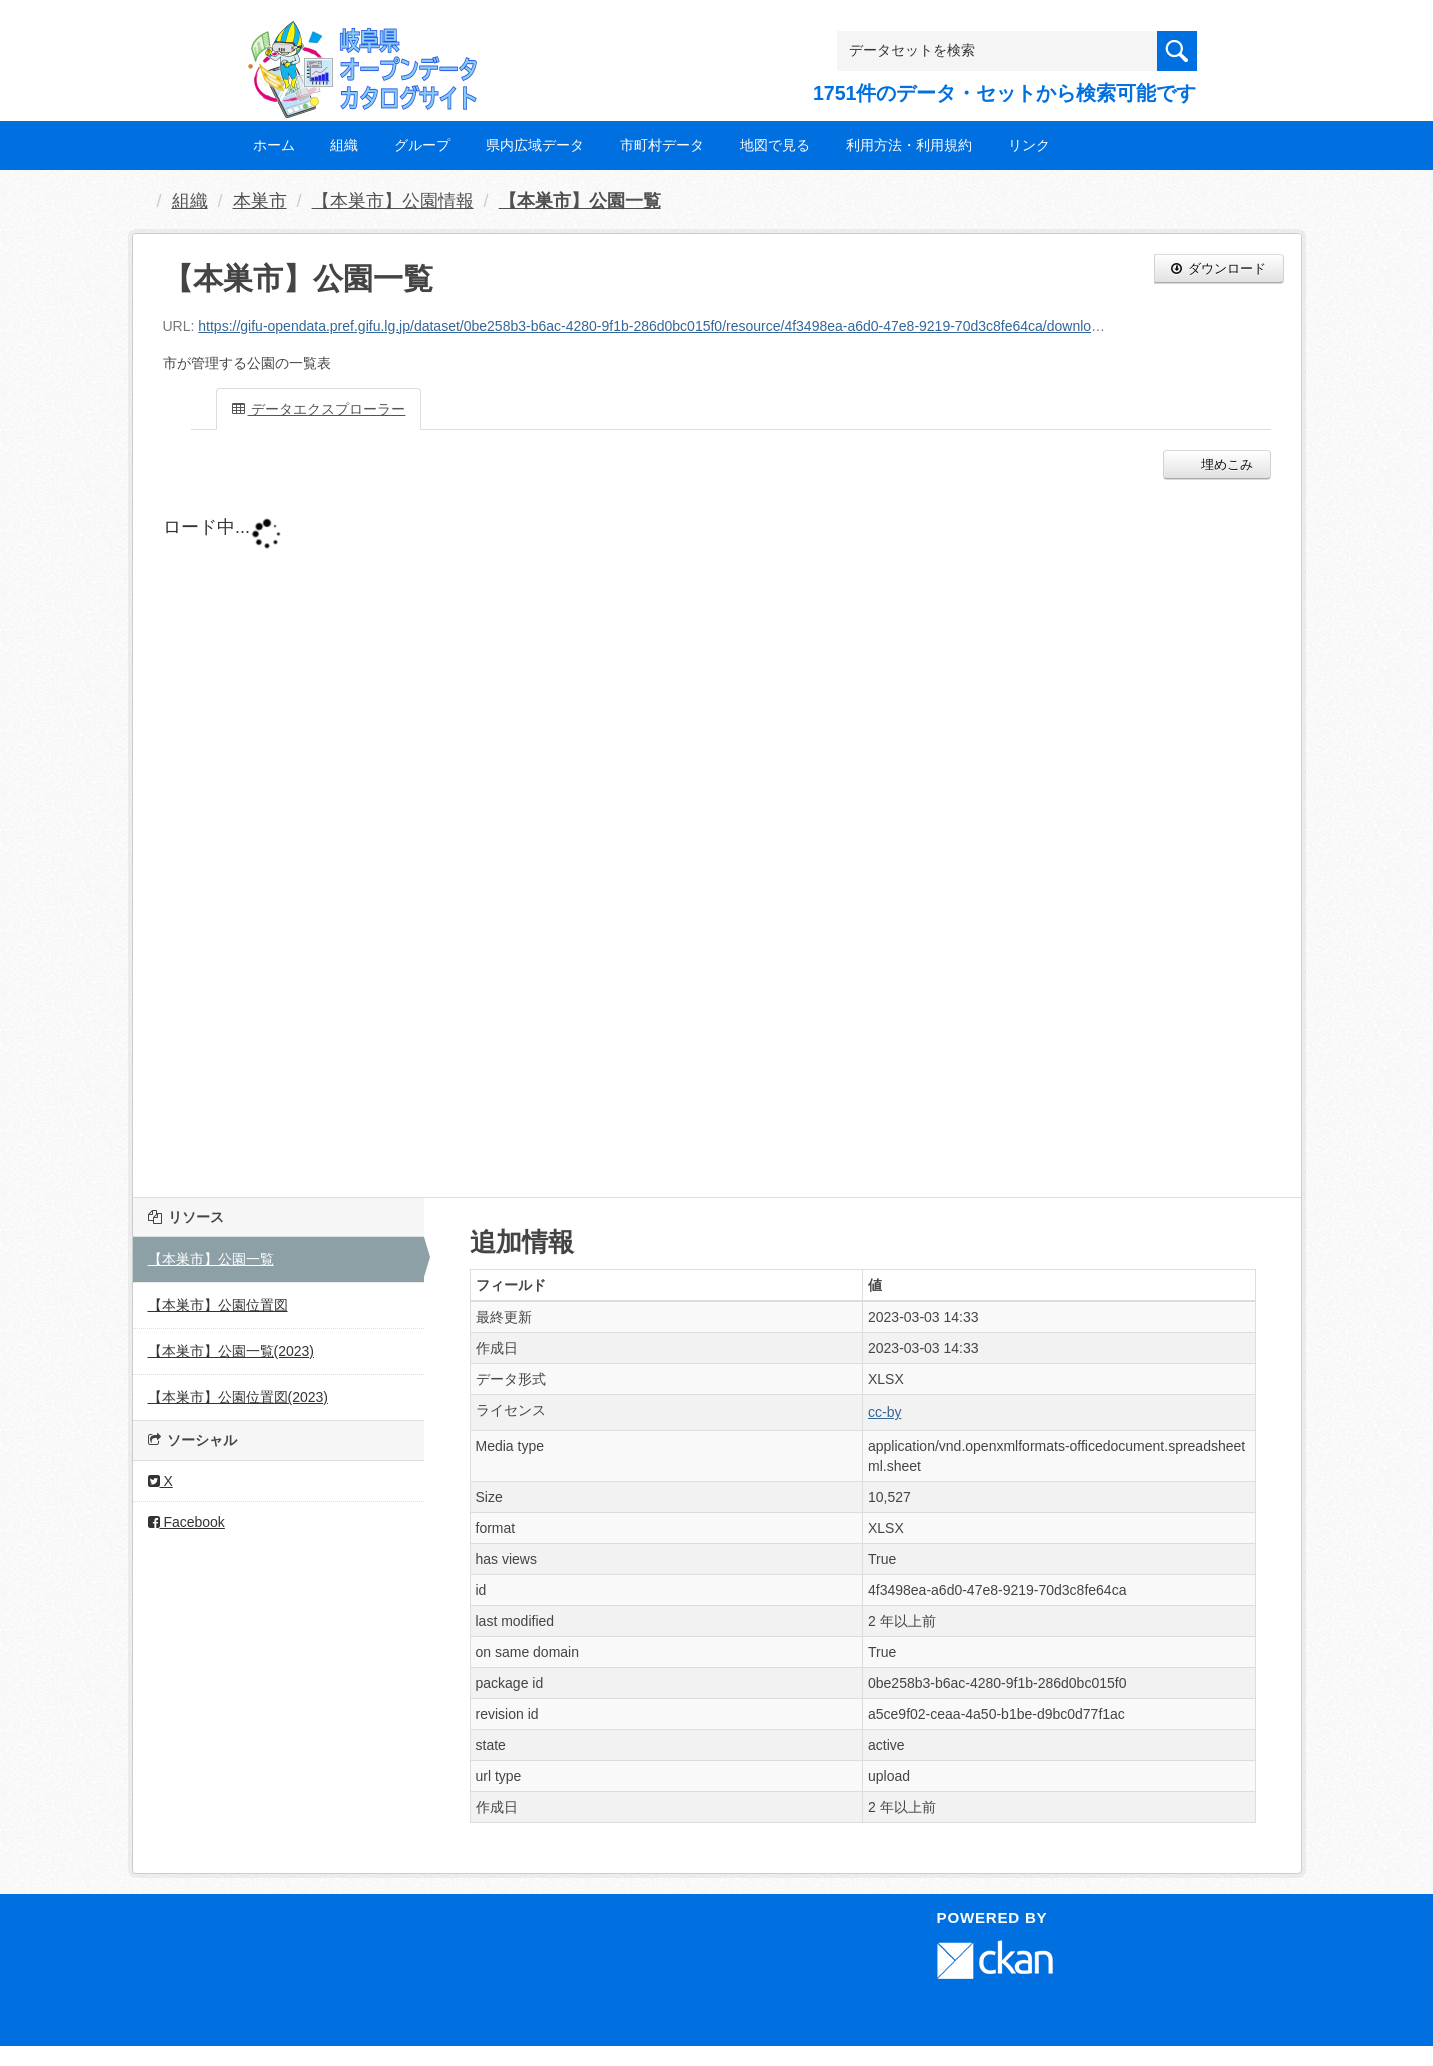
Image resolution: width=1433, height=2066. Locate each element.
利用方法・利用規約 (909, 145)
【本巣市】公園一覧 (580, 201)
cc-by (884, 1412)
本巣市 (260, 201)
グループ (422, 145)
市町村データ (662, 145)
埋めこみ (1226, 464)
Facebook (186, 1522)
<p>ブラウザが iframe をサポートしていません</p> (643, 833)
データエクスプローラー (319, 409)
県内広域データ (535, 145)
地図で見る (775, 145)
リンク (1029, 145)
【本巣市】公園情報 (393, 201)
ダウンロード (1219, 268)
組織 (344, 145)
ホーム (274, 145)
